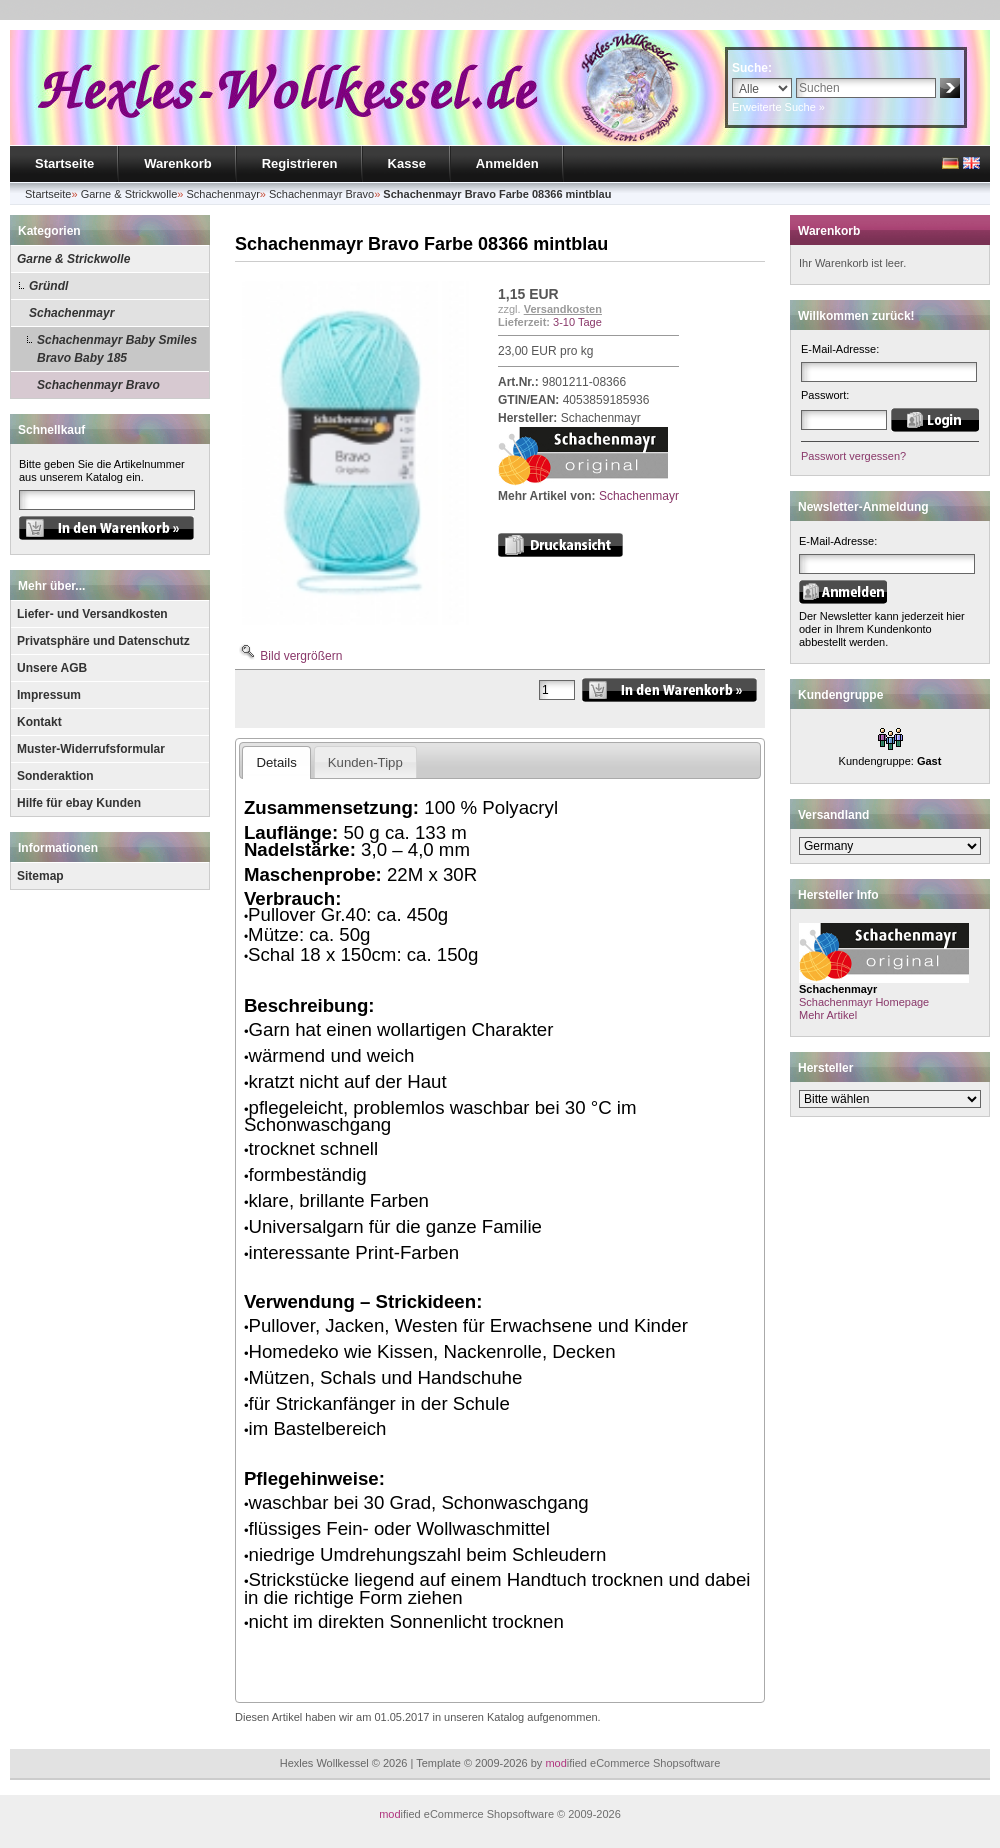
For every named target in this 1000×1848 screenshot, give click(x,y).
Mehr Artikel (828, 1015)
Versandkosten (563, 309)
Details (276, 762)
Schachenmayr (71, 313)
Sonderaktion (55, 776)
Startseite (64, 163)
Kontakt (39, 722)
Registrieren (300, 163)
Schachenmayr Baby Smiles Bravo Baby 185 (117, 349)
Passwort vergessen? (853, 456)
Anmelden (507, 163)
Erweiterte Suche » (778, 107)
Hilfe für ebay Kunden (79, 803)
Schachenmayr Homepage (864, 1002)
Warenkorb (177, 163)
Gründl (48, 286)
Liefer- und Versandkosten (92, 614)
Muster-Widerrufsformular (91, 749)
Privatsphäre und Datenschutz (103, 641)
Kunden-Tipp (365, 762)
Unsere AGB (52, 668)
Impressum (49, 695)
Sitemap (40, 876)
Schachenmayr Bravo (98, 385)
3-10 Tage (577, 322)
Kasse (407, 163)
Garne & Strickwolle (73, 259)
